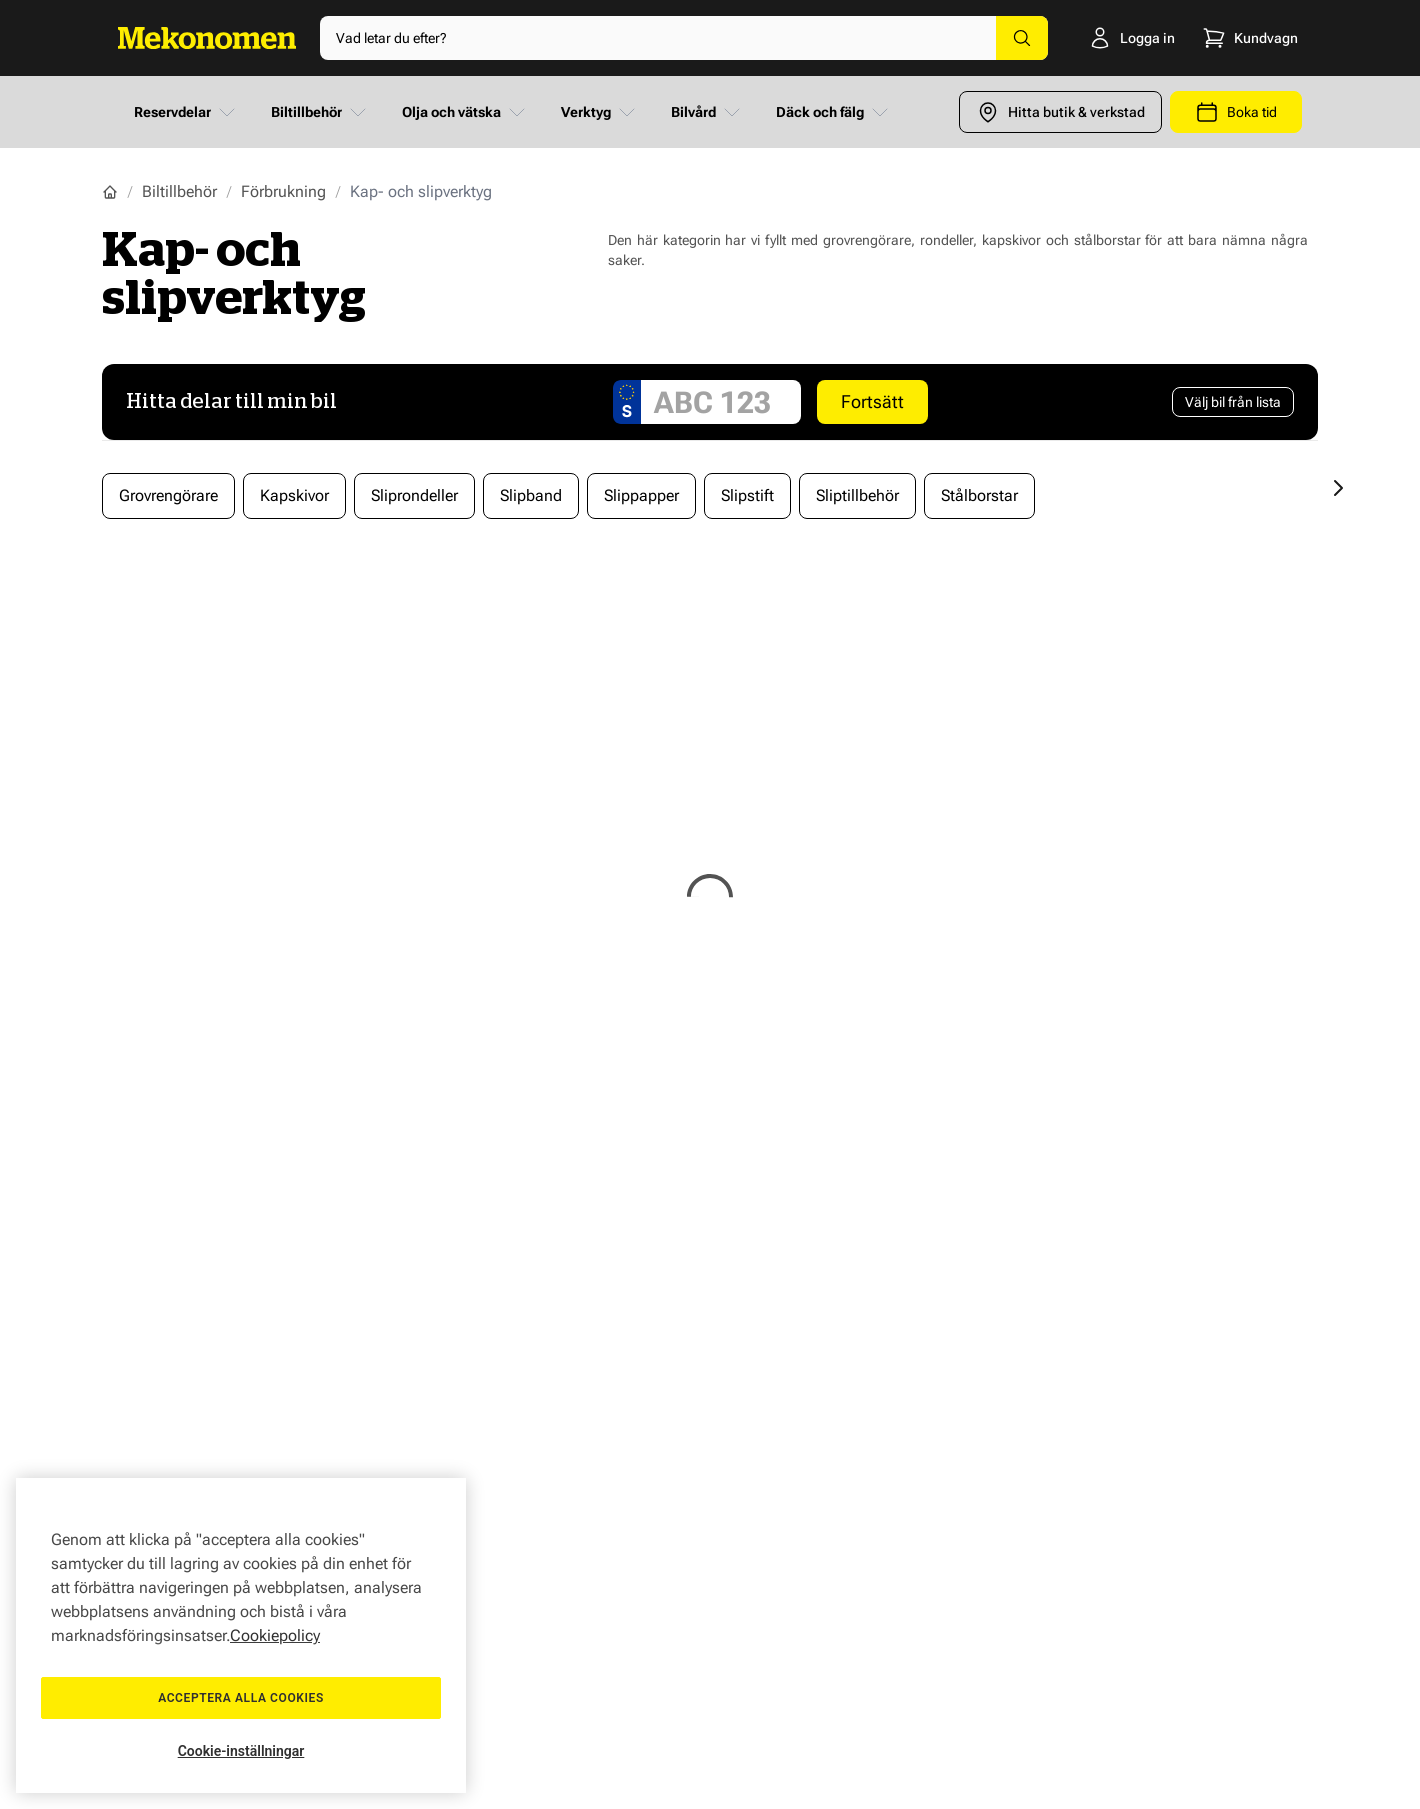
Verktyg (600, 112)
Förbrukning (283, 191)
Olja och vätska (465, 112)
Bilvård (707, 112)
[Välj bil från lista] (1233, 402)
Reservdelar (186, 112)
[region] (241, 1635)
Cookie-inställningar (241, 1751)
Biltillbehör (320, 112)
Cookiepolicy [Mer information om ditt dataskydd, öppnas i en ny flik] (275, 1635)
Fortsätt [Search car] (872, 401)
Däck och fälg (834, 112)
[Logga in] (1106, 38)
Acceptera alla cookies (241, 1698)
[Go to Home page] (207, 38)
